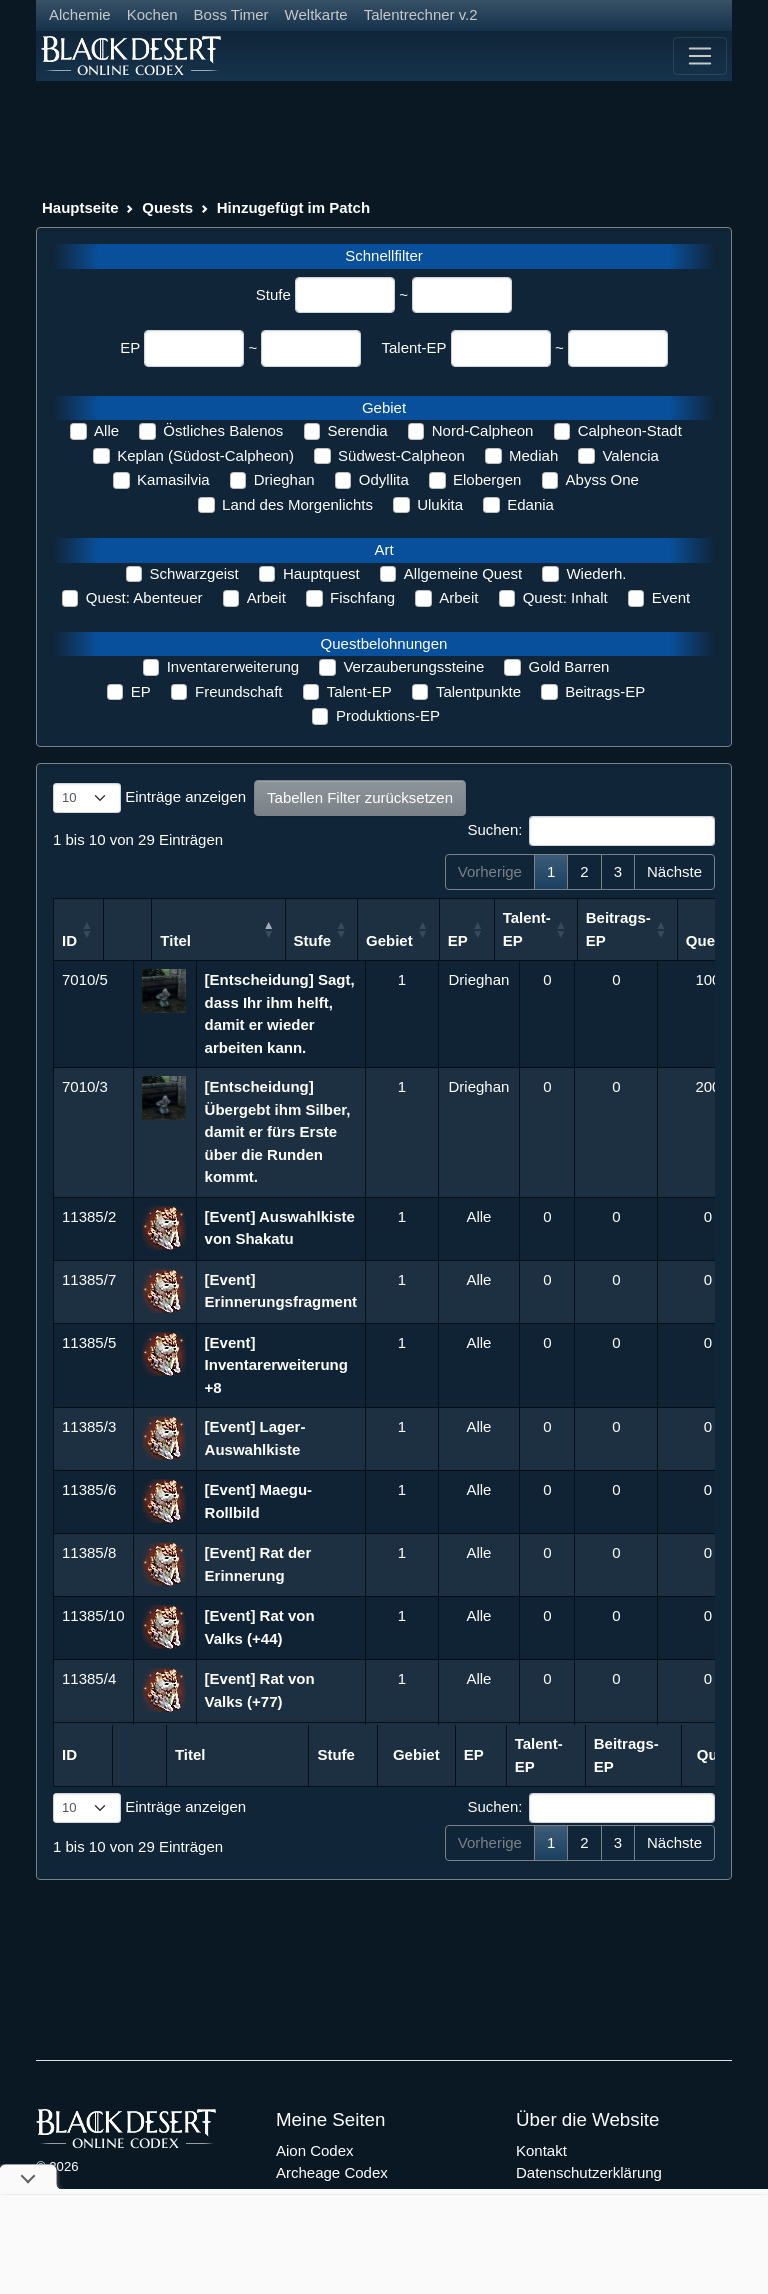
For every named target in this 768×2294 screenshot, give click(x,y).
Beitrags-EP (605, 691)
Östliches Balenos (223, 430)
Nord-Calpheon (483, 430)
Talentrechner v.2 (421, 14)
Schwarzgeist (194, 573)
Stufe (273, 294)
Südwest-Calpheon (401, 455)
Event (671, 597)
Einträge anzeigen (149, 798)
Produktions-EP (388, 715)
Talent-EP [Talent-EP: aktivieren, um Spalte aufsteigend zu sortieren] (607, 929)
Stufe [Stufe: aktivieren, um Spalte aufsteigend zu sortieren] (393, 940)
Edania (530, 504)
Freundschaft (239, 691)
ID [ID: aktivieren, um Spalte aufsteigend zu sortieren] (69, 940)
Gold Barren (568, 666)
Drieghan (284, 479)
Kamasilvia (173, 479)
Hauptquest (321, 573)
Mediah (533, 455)
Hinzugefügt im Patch (293, 207)
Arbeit (266, 597)
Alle (106, 430)
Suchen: (591, 831)
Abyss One (602, 479)
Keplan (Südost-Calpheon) (205, 455)
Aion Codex (315, 2150)
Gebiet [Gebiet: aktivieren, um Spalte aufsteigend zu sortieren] (470, 940)
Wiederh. (596, 573)
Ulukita (440, 504)
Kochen (152, 14)
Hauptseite (80, 207)
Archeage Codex (332, 2172)
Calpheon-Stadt (630, 430)
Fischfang (362, 597)
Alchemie (80, 14)
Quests (167, 207)
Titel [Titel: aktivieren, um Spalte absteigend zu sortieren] (220, 940)
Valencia (630, 455)
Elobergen (487, 479)
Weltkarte (316, 14)
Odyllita (384, 479)
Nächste (674, 871)
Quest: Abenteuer (144, 597)
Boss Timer (231, 14)
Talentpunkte (478, 691)
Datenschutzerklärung (589, 2172)
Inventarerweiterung (233, 666)
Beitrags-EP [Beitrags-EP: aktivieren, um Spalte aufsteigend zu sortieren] (698, 929)
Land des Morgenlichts (297, 504)
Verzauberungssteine (413, 666)
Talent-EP (413, 347)
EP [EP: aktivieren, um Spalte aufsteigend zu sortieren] (538, 940)
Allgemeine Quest (463, 573)
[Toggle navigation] (700, 56)
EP (130, 347)
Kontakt (541, 2150)
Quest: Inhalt (565, 597)
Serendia (358, 430)
